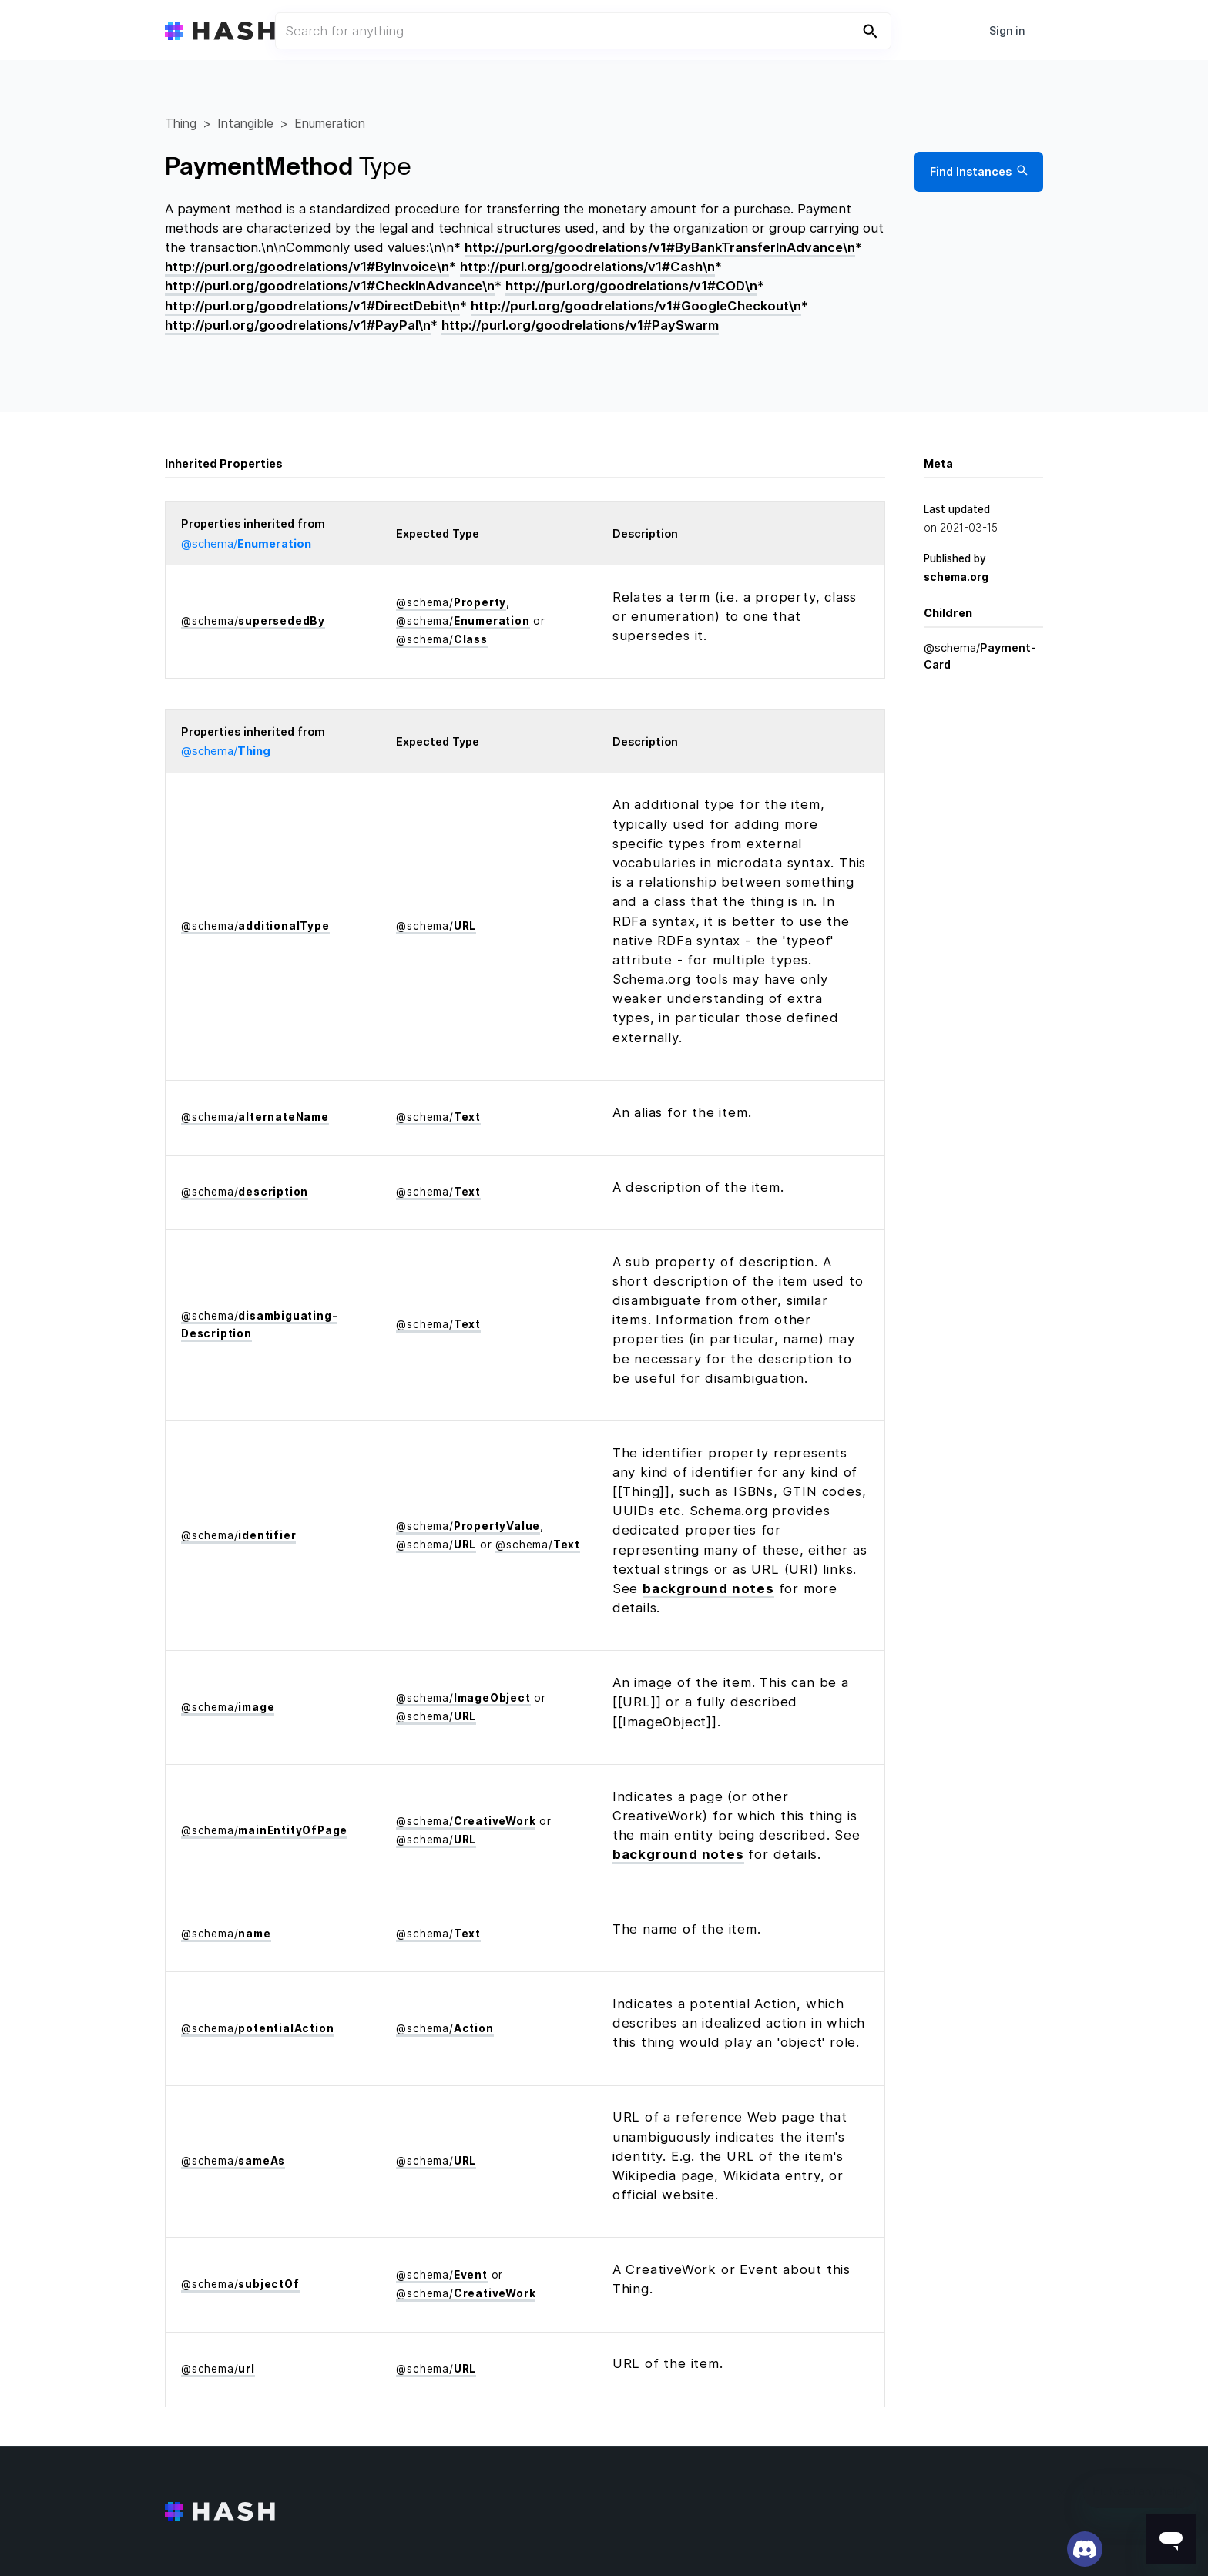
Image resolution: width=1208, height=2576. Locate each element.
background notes (708, 1588)
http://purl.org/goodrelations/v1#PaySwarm (580, 325)
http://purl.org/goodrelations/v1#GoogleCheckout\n (636, 306)
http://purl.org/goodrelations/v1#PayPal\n (298, 325)
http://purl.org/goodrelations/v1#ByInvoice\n (307, 266)
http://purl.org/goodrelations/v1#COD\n (631, 285)
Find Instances (979, 172)
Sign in (1007, 30)
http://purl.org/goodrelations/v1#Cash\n (587, 266)
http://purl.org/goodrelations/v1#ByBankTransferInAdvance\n (660, 247)
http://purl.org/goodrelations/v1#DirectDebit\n (312, 306)
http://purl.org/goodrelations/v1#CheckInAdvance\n (330, 285)
